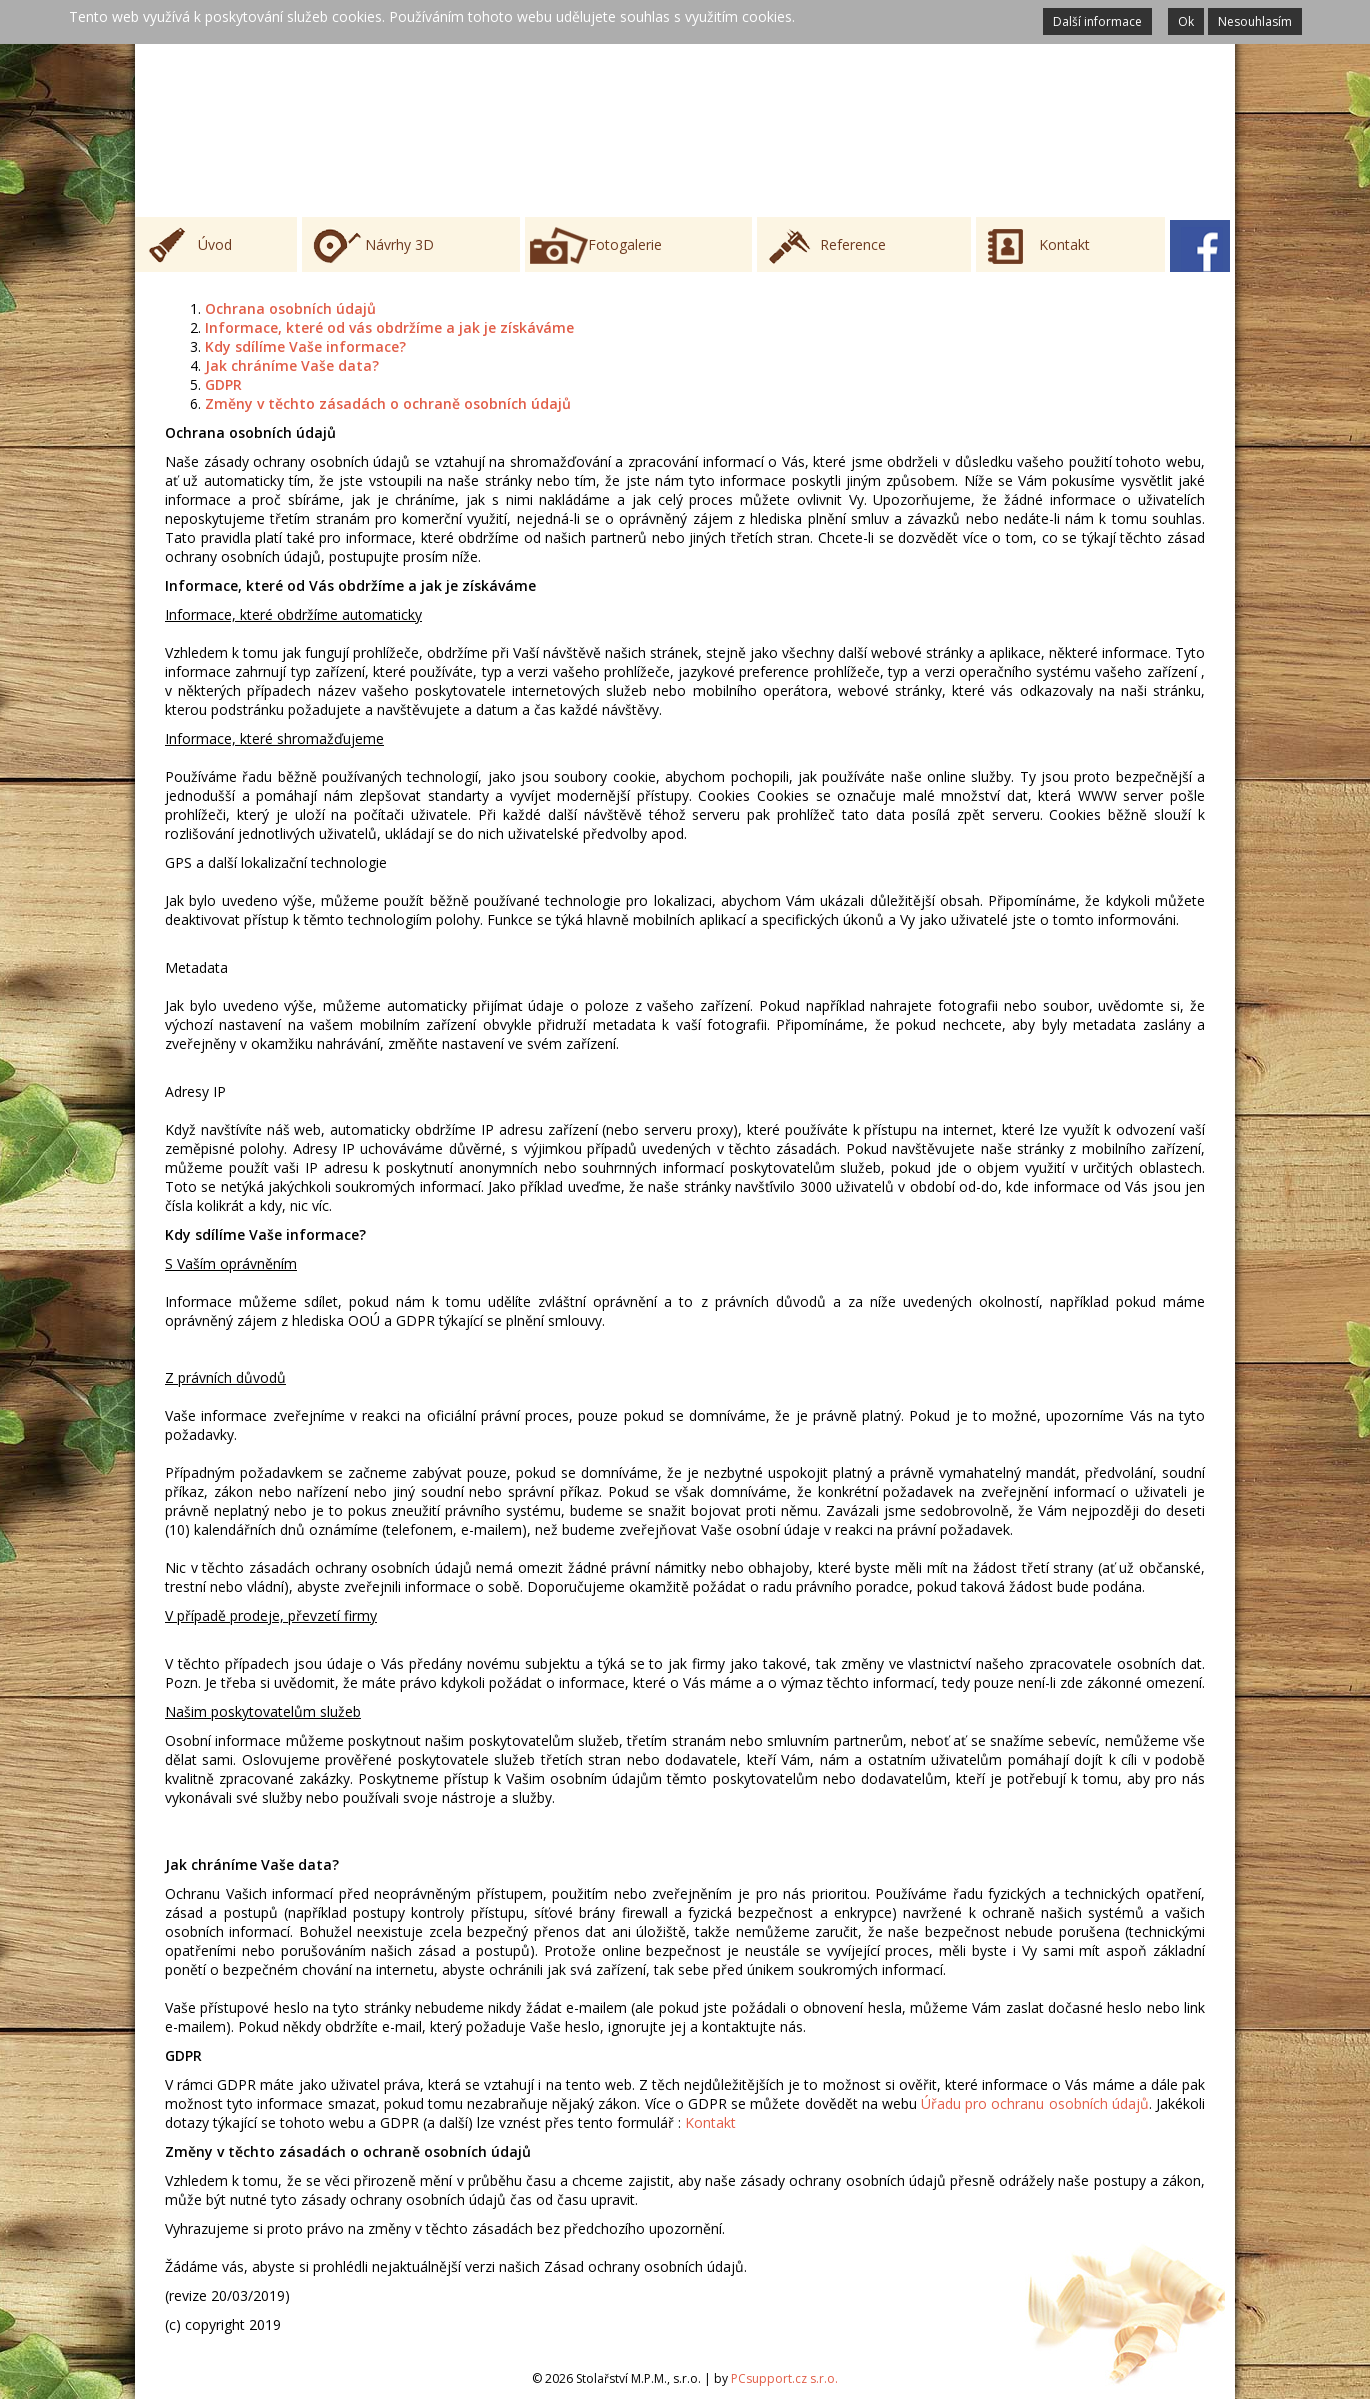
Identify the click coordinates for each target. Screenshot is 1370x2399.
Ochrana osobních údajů (290, 308)
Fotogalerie (625, 244)
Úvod (215, 244)
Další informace (1097, 21)
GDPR (223, 384)
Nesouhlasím (1255, 21)
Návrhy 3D (399, 244)
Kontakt (1064, 244)
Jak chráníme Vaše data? (292, 365)
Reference (853, 244)
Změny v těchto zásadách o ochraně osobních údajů (388, 403)
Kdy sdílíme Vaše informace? (305, 346)
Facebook (1200, 245)
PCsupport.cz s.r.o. (784, 2378)
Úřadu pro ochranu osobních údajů (1035, 2103)
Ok (1186, 21)
